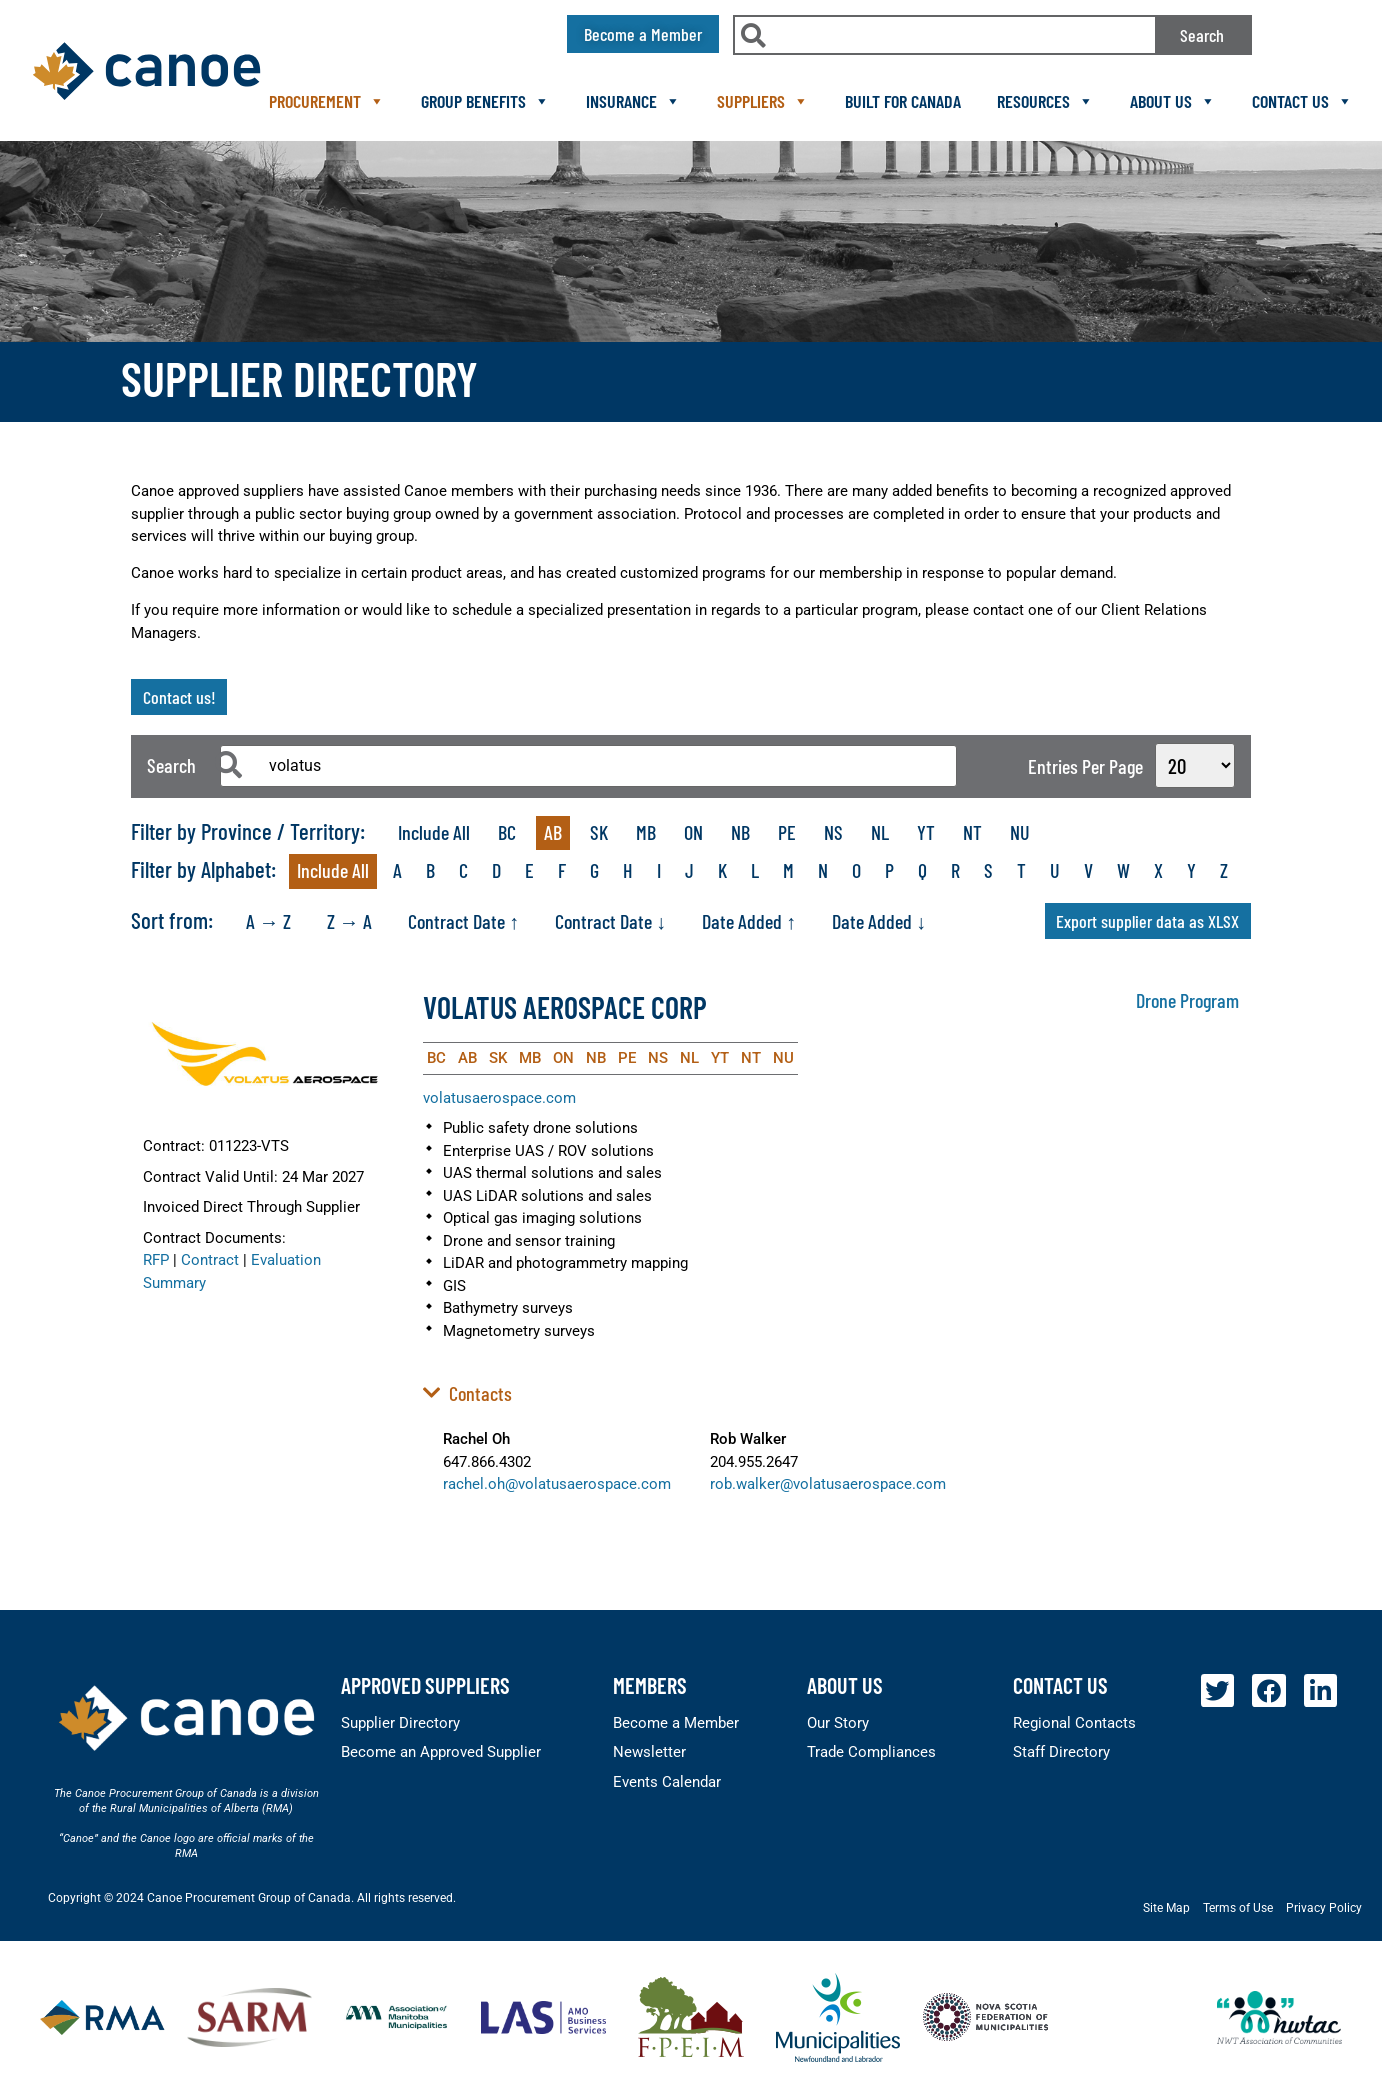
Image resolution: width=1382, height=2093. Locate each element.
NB (740, 832)
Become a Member (676, 1723)
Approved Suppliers (425, 1685)
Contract (210, 1260)
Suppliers (763, 101)
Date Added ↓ (879, 921)
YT (926, 832)
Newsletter (649, 1752)
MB (646, 832)
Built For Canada (903, 101)
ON (693, 832)
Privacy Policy (1324, 1908)
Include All (434, 832)
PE (787, 832)
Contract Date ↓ (610, 921)
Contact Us (1302, 101)
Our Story (838, 1723)
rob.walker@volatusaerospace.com (828, 1484)
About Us (1173, 101)
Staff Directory (1061, 1752)
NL (880, 832)
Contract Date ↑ (463, 921)
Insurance (633, 101)
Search (1202, 35)
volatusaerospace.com (499, 1098)
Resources (1045, 101)
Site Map (1166, 1908)
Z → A (349, 921)
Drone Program (1187, 1000)
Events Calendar (667, 1782)
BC (507, 832)
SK (599, 832)
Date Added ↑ (749, 921)
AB (553, 832)
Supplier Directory (400, 1723)
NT (972, 832)
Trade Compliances (871, 1752)
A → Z (268, 921)
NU (1020, 832)
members (650, 1685)
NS (833, 832)
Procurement (327, 101)
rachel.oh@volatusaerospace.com (557, 1484)
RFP (156, 1260)
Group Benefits (485, 101)
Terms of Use (1238, 1908)
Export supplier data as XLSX (1147, 921)
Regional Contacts (1074, 1723)
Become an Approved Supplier (441, 1752)
